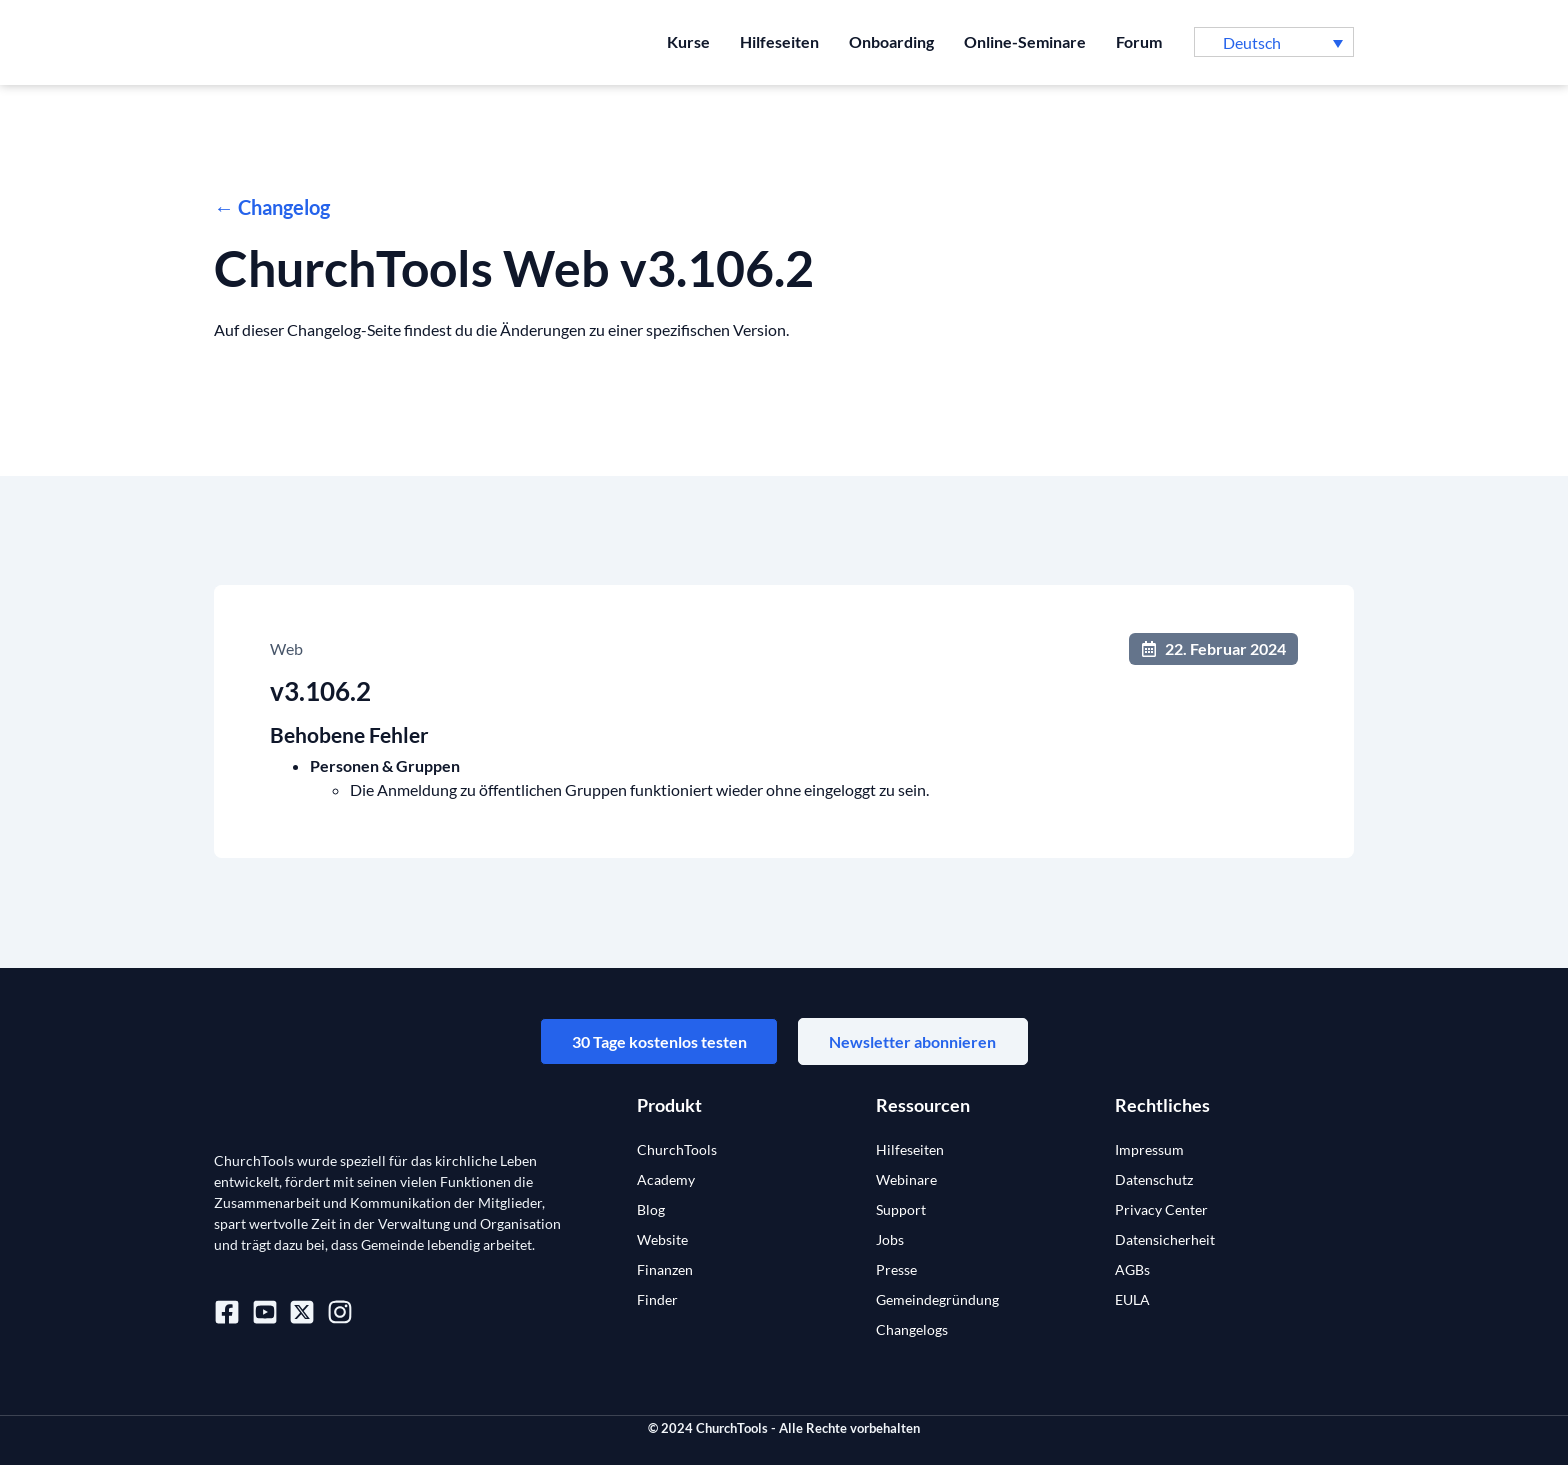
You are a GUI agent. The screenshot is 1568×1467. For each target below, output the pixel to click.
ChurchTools (677, 1151)
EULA (1132, 1301)
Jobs (890, 1241)
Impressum (1149, 1151)
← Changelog (272, 207)
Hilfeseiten (779, 41)
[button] (1274, 42)
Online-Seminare (1025, 41)
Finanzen (665, 1271)
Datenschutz (1154, 1181)
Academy (666, 1181)
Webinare (906, 1181)
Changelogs (912, 1331)
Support (901, 1211)
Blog (651, 1211)
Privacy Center (1161, 1211)
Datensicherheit (1165, 1241)
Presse (896, 1271)
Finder (657, 1301)
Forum (1139, 41)
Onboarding (891, 41)
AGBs (1132, 1271)
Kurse (688, 41)
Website (662, 1241)
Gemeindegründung (937, 1301)
